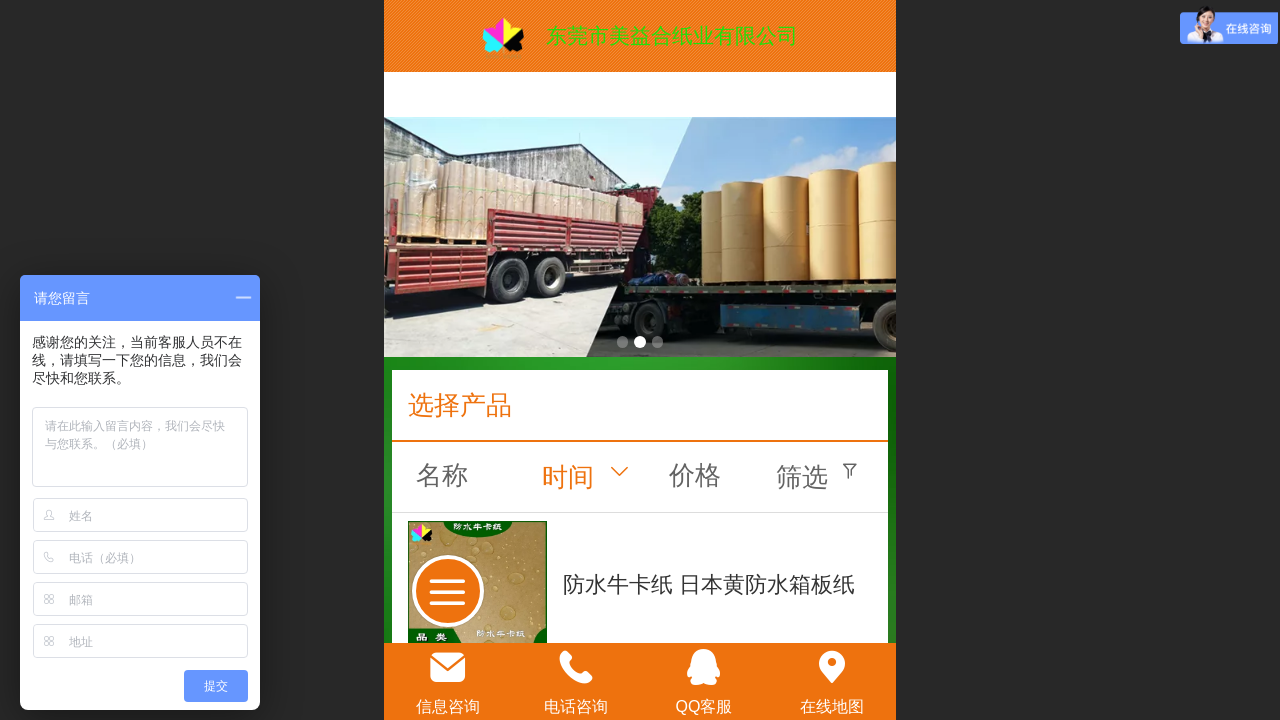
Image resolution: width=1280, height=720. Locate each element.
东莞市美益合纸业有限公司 (672, 35)
